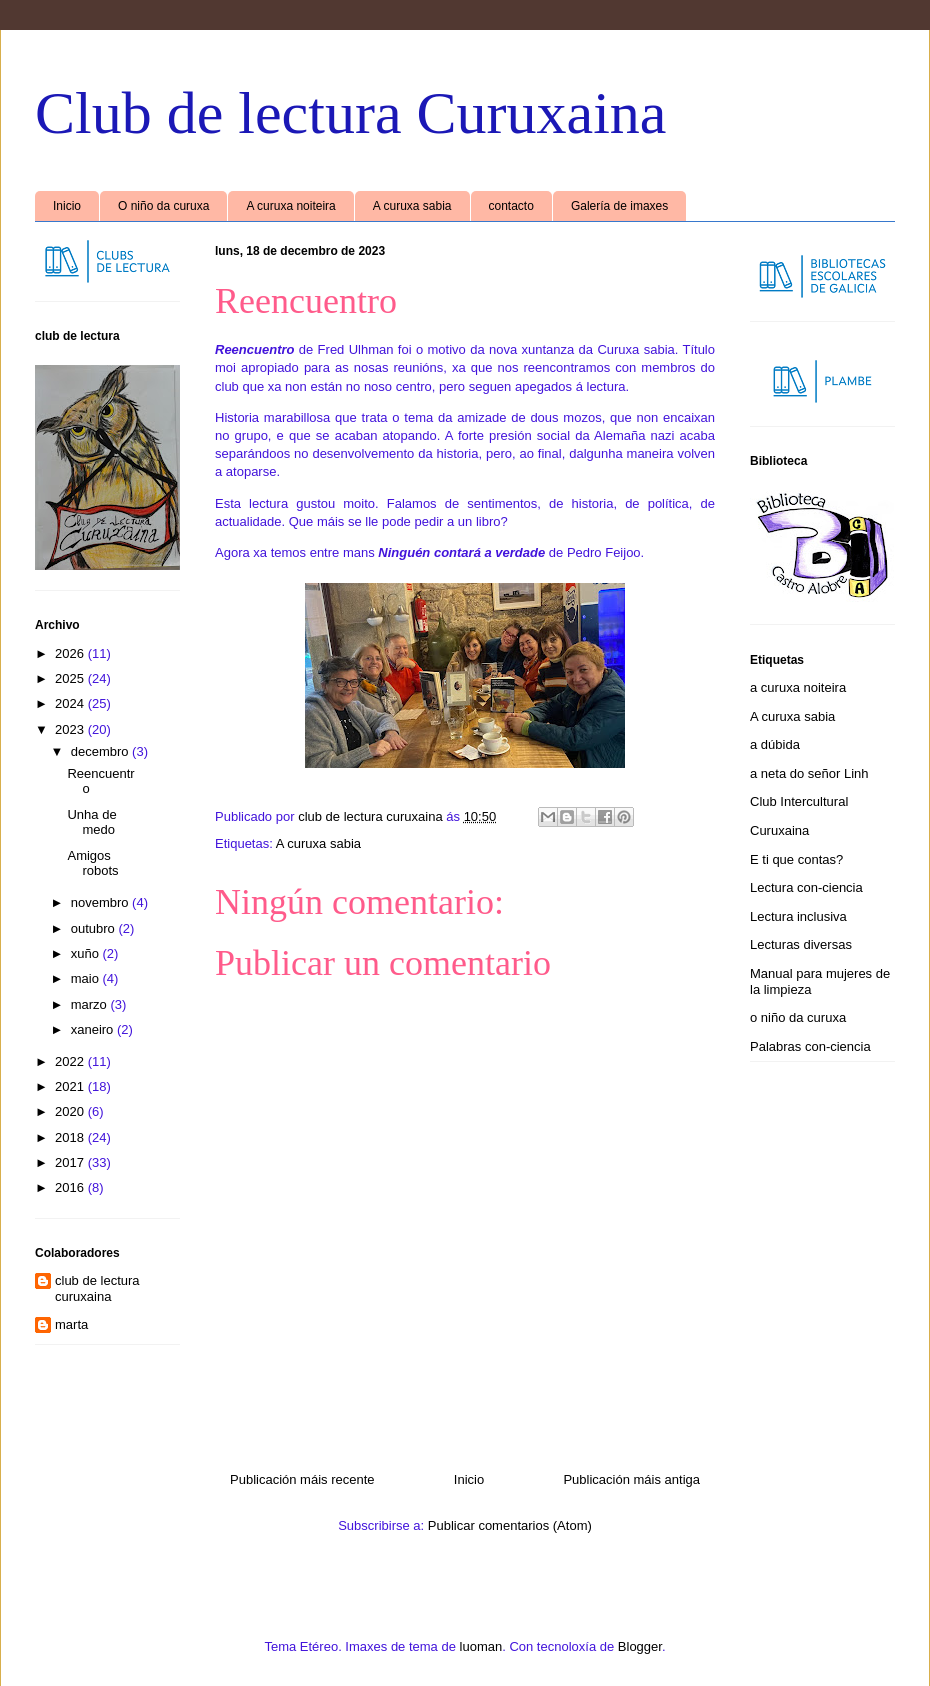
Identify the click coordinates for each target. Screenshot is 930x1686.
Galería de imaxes (619, 206)
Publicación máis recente (302, 1479)
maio (87, 978)
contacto (511, 206)
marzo (91, 1004)
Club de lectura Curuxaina (350, 113)
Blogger (640, 1646)
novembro (101, 902)
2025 (71, 678)
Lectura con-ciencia (806, 887)
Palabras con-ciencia (810, 1046)
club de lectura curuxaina (97, 1288)
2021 (71, 1086)
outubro (95, 928)
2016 (71, 1187)
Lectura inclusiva (798, 916)
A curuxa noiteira (290, 206)
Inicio (67, 206)
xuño (87, 953)
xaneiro (94, 1029)
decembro (101, 751)
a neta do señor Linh (809, 773)
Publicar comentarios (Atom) (510, 1525)
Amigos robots (92, 863)
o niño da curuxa (798, 1017)
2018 (71, 1137)
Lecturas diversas (801, 944)
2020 (71, 1111)
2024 (71, 703)
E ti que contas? (796, 859)
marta (71, 1324)
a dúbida (775, 744)
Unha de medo (91, 822)
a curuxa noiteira (798, 687)
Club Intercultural (799, 801)
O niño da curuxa (163, 206)
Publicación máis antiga (631, 1479)
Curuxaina (779, 830)
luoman (481, 1646)
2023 (71, 729)
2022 (71, 1061)
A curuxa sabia (412, 206)
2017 (71, 1162)
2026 (71, 653)
